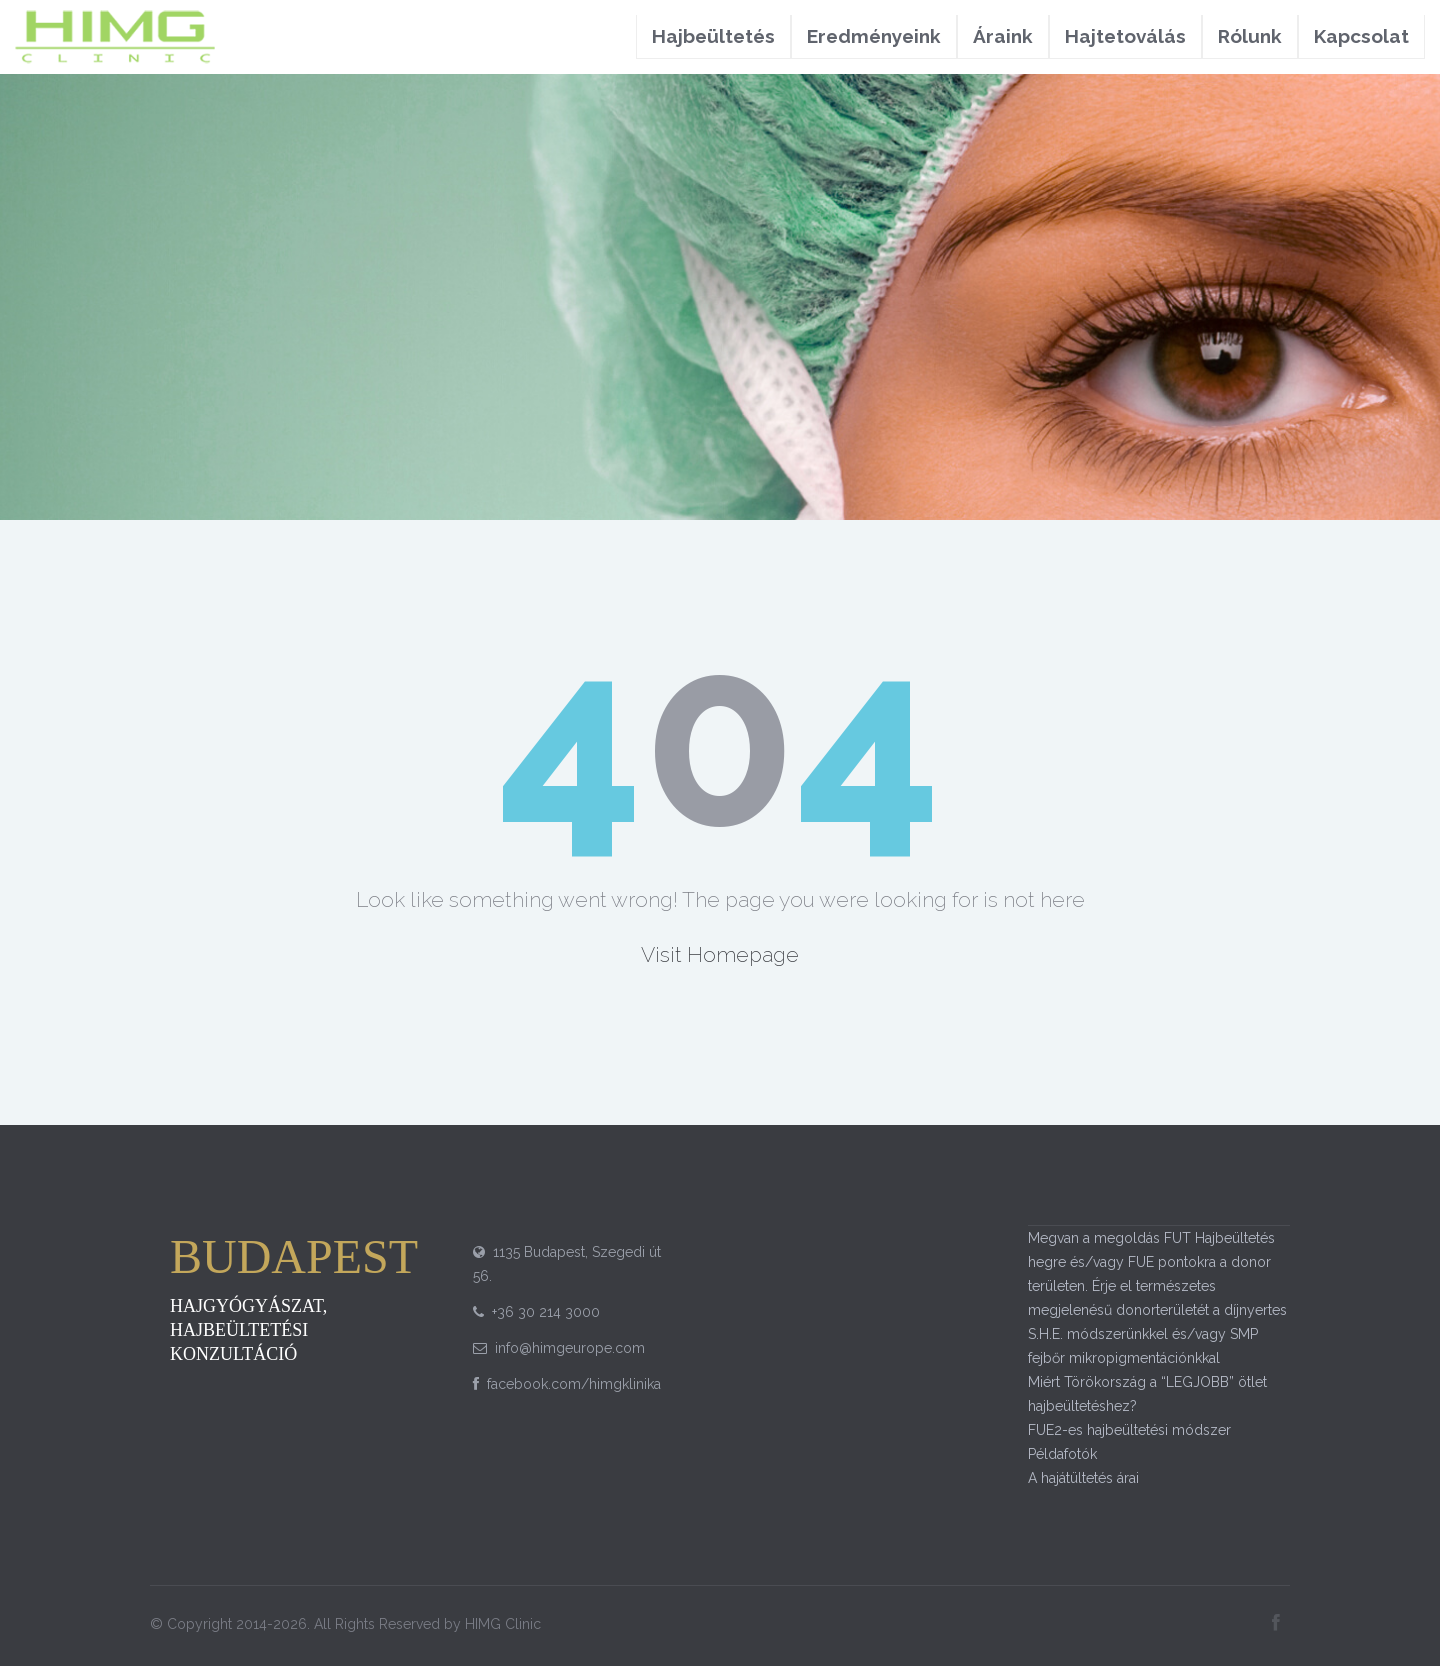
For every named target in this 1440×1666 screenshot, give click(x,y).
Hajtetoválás (1125, 36)
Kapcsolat (1361, 36)
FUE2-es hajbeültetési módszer (1129, 1430)
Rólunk (1250, 36)
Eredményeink (874, 36)
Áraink (1003, 36)
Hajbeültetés (713, 36)
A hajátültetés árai (1083, 1478)
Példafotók (1062, 1454)
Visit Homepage (720, 954)
